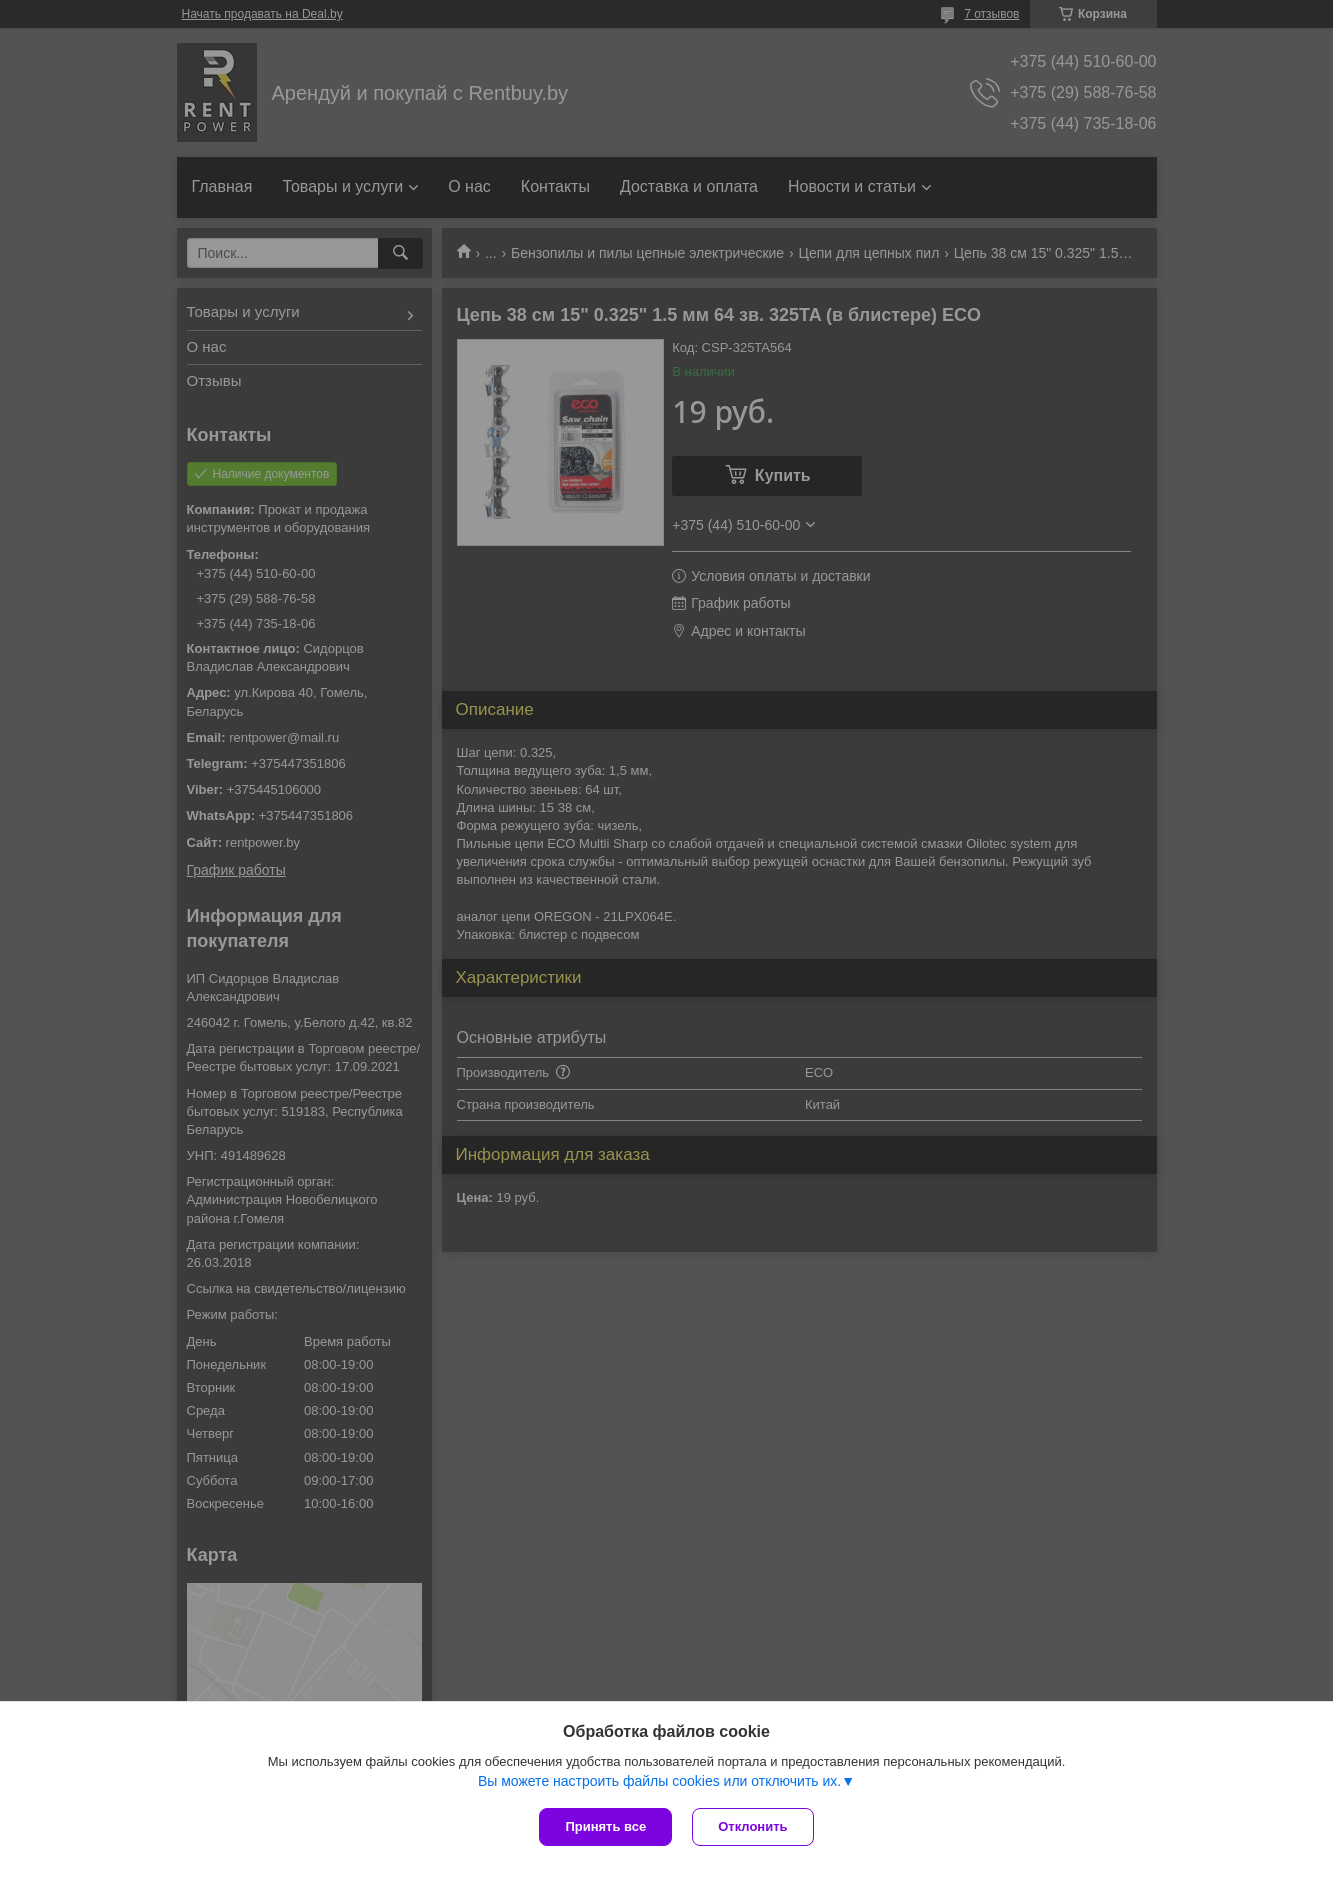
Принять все (605, 1826)
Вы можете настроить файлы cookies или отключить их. (659, 1781)
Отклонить (752, 1826)
